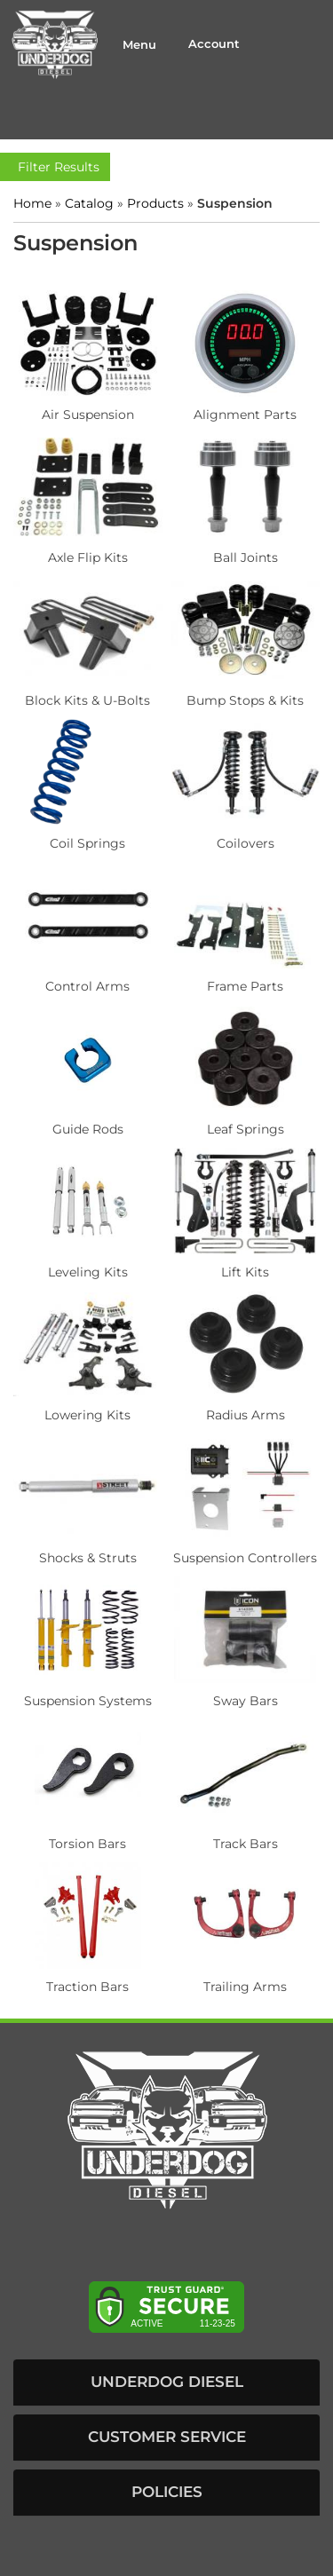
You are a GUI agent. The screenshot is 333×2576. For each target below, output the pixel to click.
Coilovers (245, 843)
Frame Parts (245, 986)
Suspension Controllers (245, 1558)
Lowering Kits (87, 1415)
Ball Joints (245, 557)
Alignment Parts (245, 415)
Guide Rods (87, 1129)
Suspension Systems (88, 1701)
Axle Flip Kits (88, 557)
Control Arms (87, 986)
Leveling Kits (88, 1272)
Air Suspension (88, 415)
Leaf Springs (245, 1129)
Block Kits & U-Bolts (87, 700)
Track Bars (245, 1844)
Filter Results (55, 167)
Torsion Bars (87, 1844)
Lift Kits (245, 1272)
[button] (166, 2382)
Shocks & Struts (88, 1558)
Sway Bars (245, 1701)
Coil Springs (87, 843)
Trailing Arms (245, 1987)
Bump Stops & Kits (245, 700)
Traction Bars (87, 1987)
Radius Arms (245, 1415)
